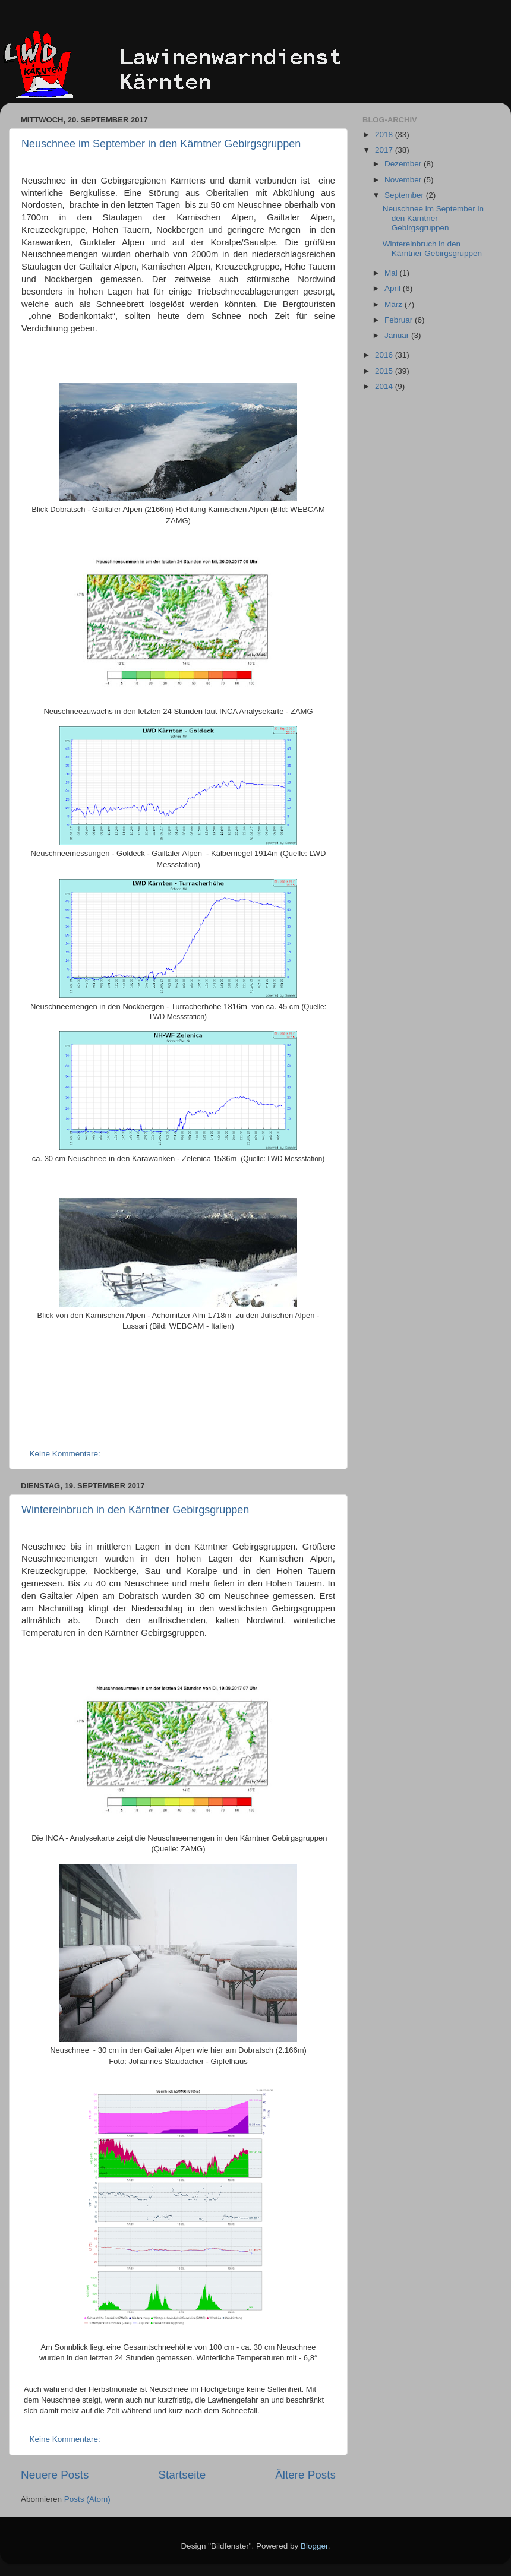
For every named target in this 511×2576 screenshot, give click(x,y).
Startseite (182, 2474)
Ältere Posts (305, 2474)
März (394, 304)
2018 (385, 134)
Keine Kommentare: (66, 1453)
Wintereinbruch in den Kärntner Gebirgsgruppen (135, 1510)
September (405, 195)
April (393, 288)
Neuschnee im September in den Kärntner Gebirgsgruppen (161, 144)
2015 (385, 370)
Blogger (314, 2546)
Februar (399, 319)
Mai (392, 272)
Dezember (404, 163)
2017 (385, 150)
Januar (397, 335)
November (404, 179)
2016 (385, 354)
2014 (385, 386)
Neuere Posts (55, 2474)
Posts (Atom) (87, 2499)
